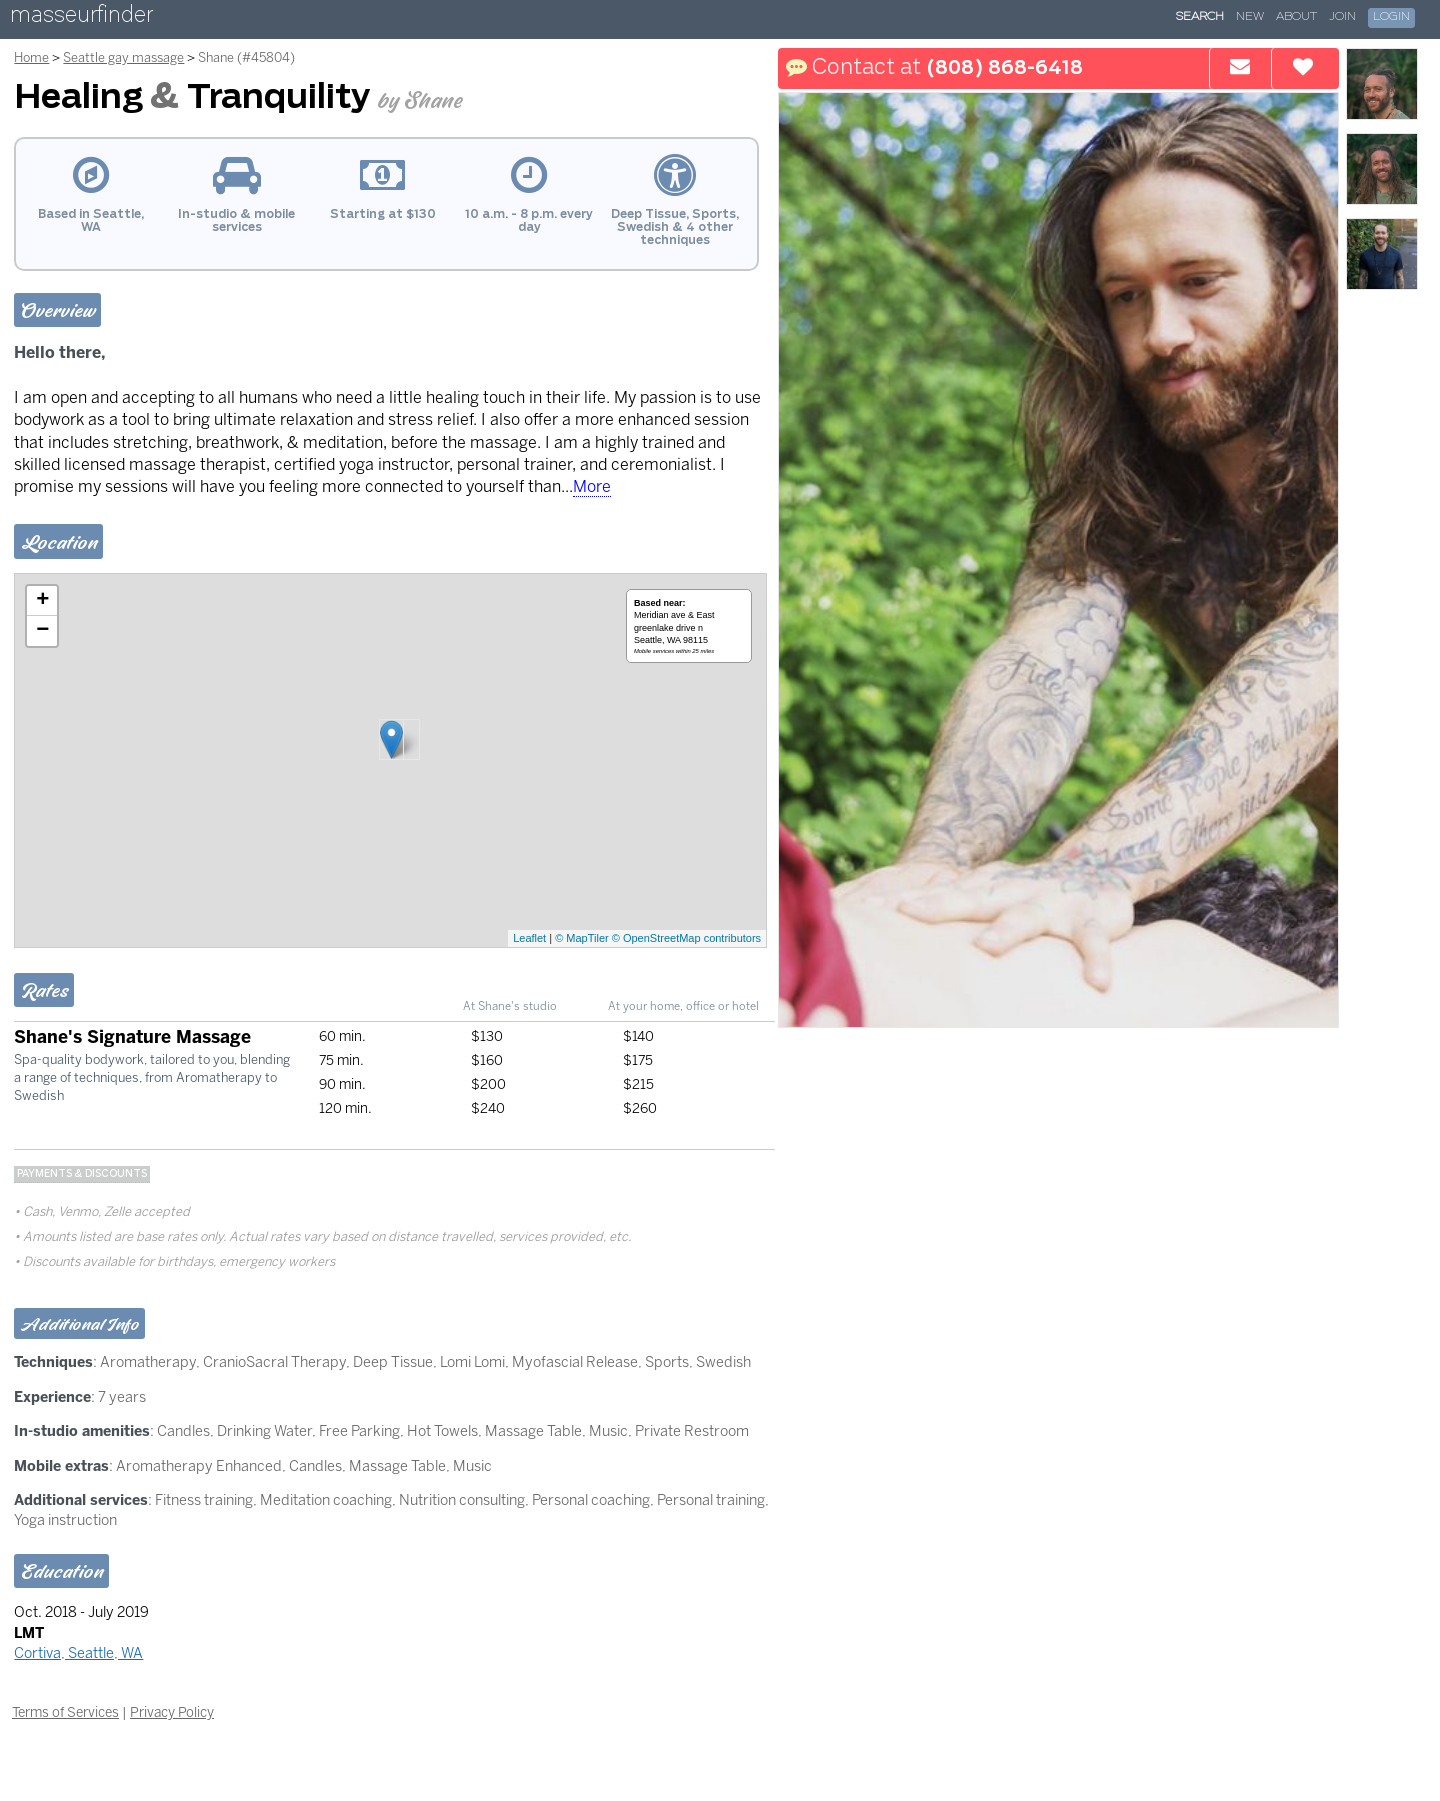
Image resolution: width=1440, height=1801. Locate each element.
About (1296, 17)
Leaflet (529, 938)
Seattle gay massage (123, 57)
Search (1200, 17)
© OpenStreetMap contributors (686, 938)
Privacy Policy (172, 1712)
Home (31, 57)
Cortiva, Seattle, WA (78, 1653)
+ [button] (42, 601)
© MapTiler (582, 938)
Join (1342, 17)
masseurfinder (81, 18)
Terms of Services (65, 1712)
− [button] (42, 631)
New (1250, 17)
